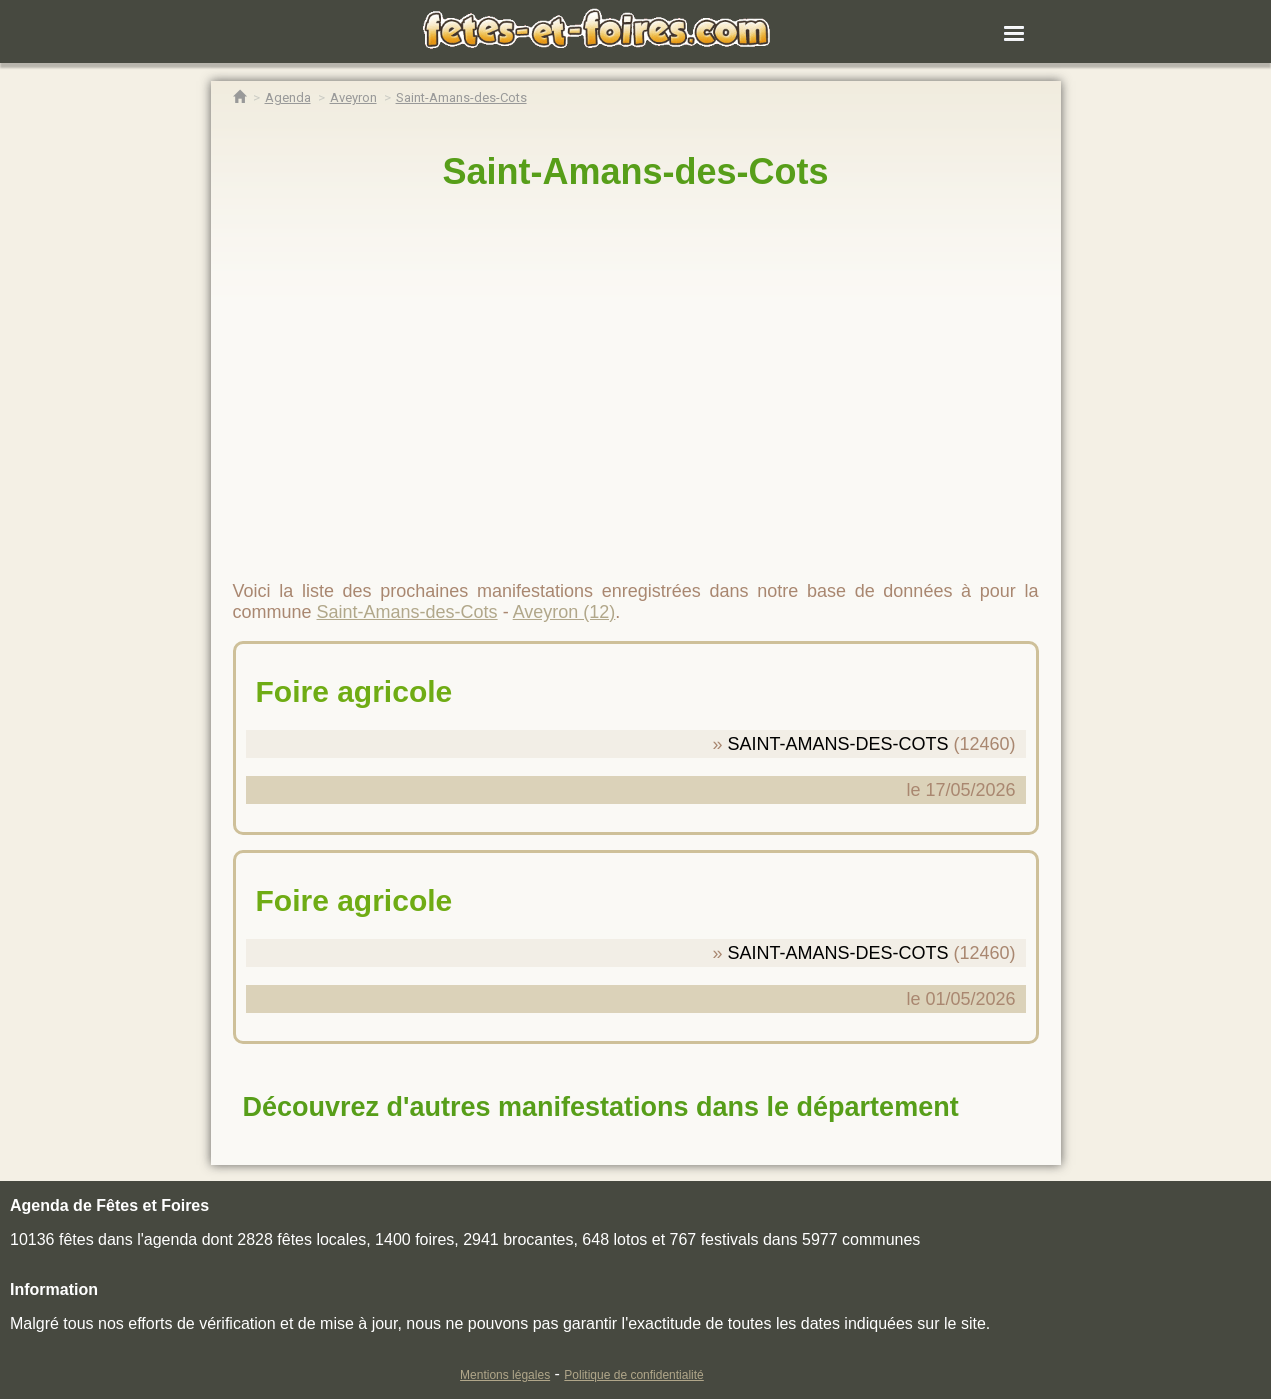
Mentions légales (505, 1375)
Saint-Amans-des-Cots (635, 171)
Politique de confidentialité (633, 1375)
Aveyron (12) (564, 612)
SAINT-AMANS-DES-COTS (837, 744)
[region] (636, 377)
